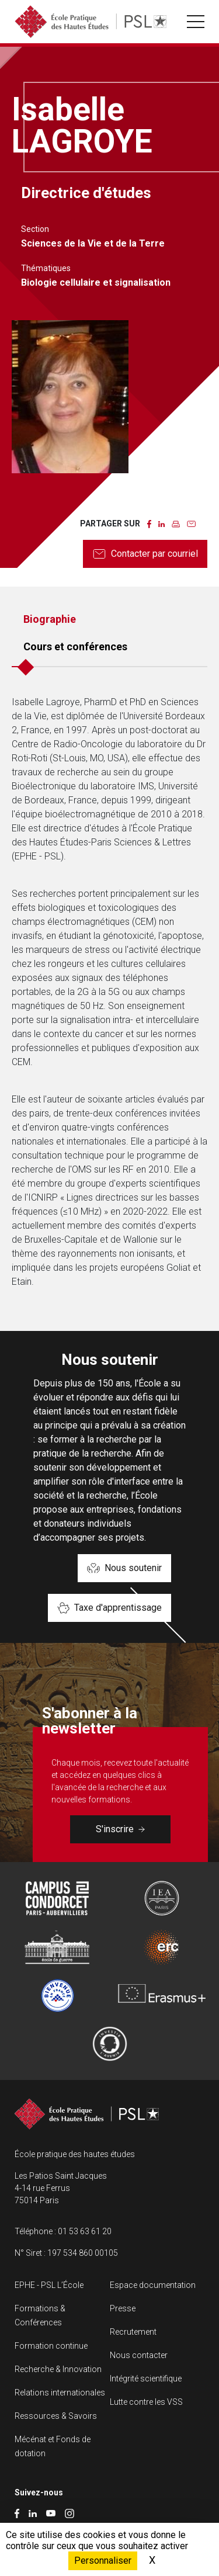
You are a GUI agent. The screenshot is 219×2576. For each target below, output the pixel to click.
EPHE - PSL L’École (49, 2285)
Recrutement (133, 2331)
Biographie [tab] (49, 619)
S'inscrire (120, 1829)
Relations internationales (60, 2392)
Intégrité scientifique (146, 2378)
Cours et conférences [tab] (75, 646)
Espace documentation (153, 2285)
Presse (122, 2308)
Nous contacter (139, 2355)
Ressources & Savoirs (56, 2416)
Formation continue (51, 2345)
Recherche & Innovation (58, 2369)
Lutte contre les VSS (146, 2402)
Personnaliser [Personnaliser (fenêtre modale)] (102, 2560)
